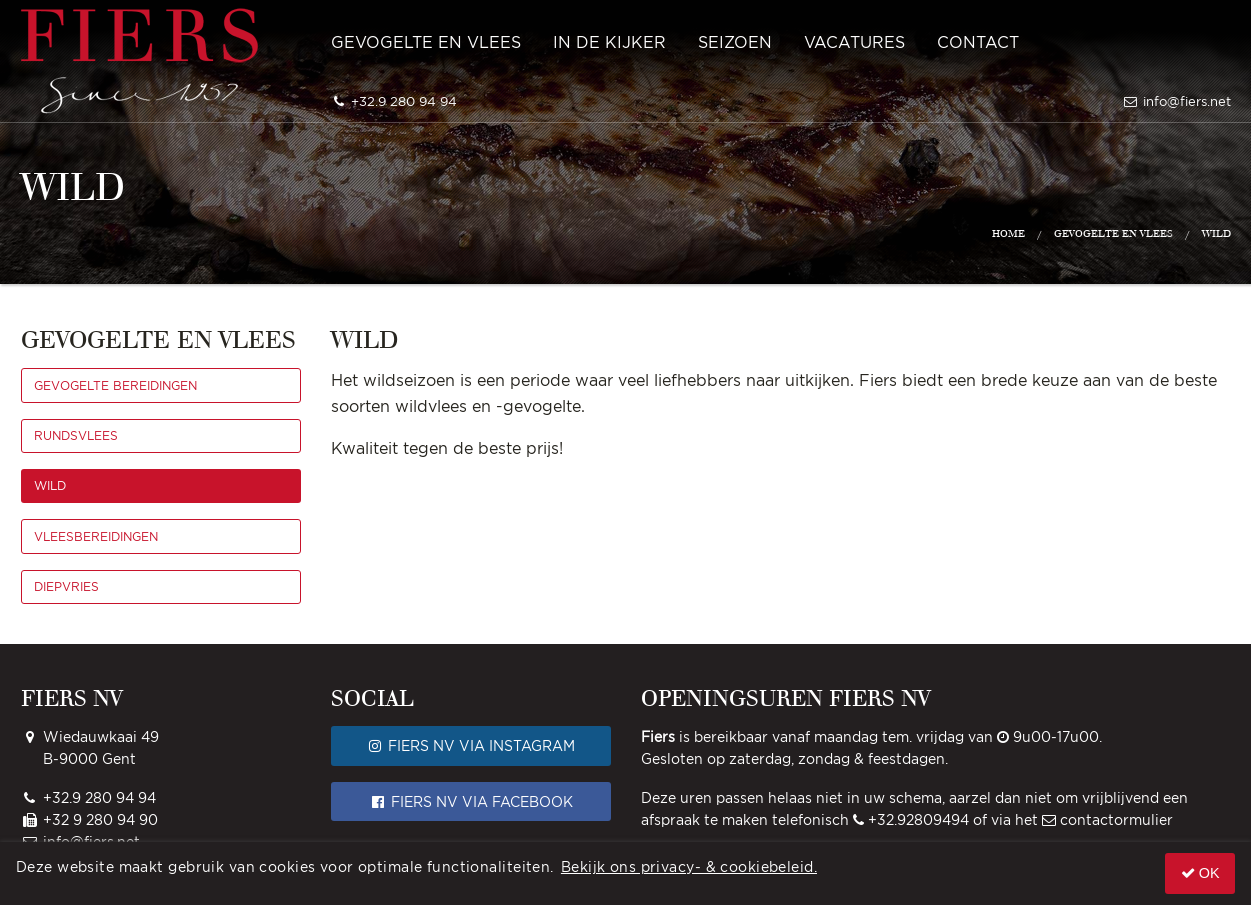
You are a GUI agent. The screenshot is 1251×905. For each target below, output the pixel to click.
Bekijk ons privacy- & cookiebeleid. (689, 866)
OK (1200, 873)
